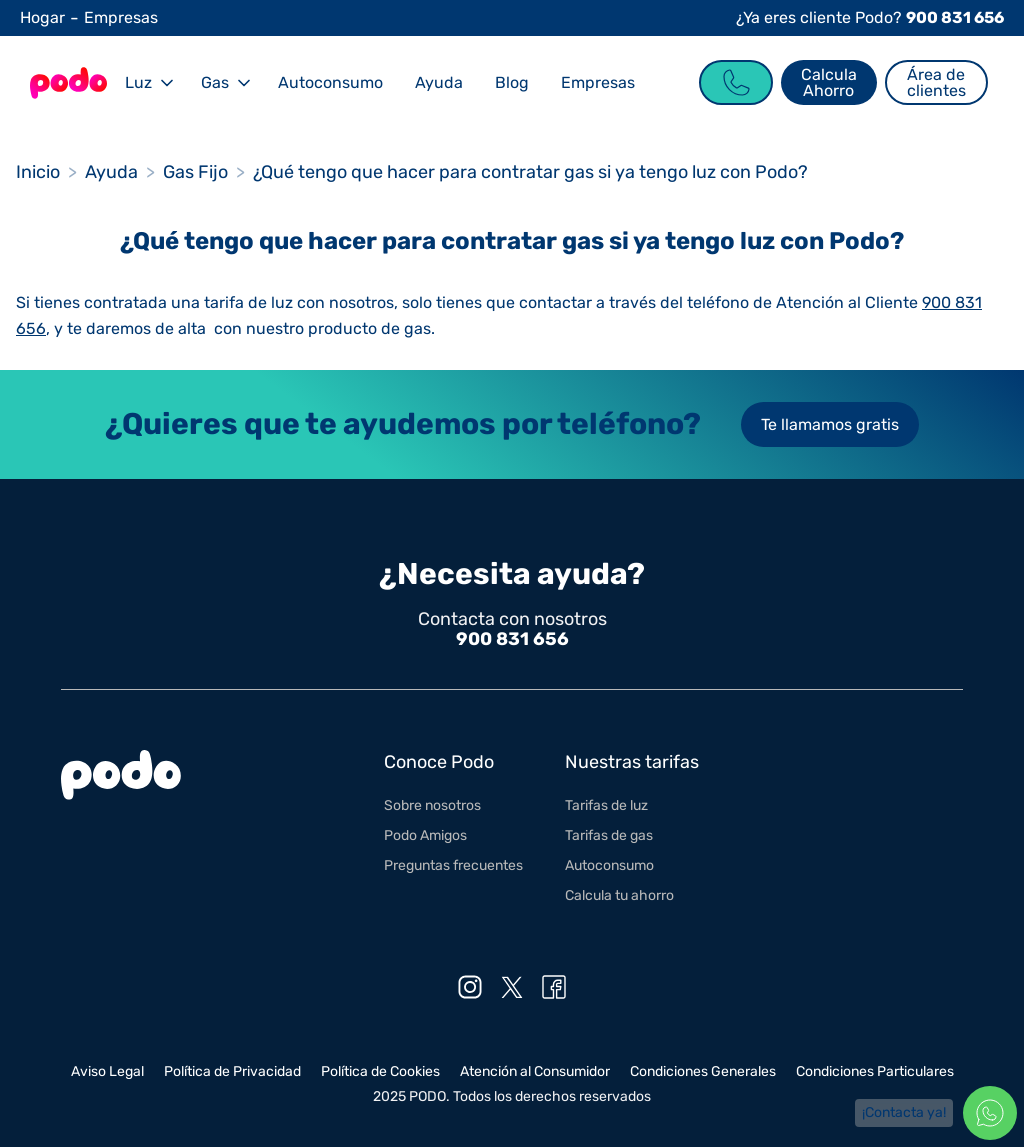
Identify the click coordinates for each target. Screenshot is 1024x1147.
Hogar (42, 17)
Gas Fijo (195, 172)
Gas (215, 82)
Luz (138, 82)
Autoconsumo (330, 82)
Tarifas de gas (609, 835)
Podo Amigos (425, 835)
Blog (512, 82)
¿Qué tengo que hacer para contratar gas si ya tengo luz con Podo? (530, 172)
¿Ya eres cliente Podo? (870, 17)
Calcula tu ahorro (619, 895)
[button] (147, 82)
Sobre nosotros (432, 805)
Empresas (121, 17)
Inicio (38, 172)
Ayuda (439, 82)
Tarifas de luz (606, 805)
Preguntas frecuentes (453, 865)
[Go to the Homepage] (68, 83)
